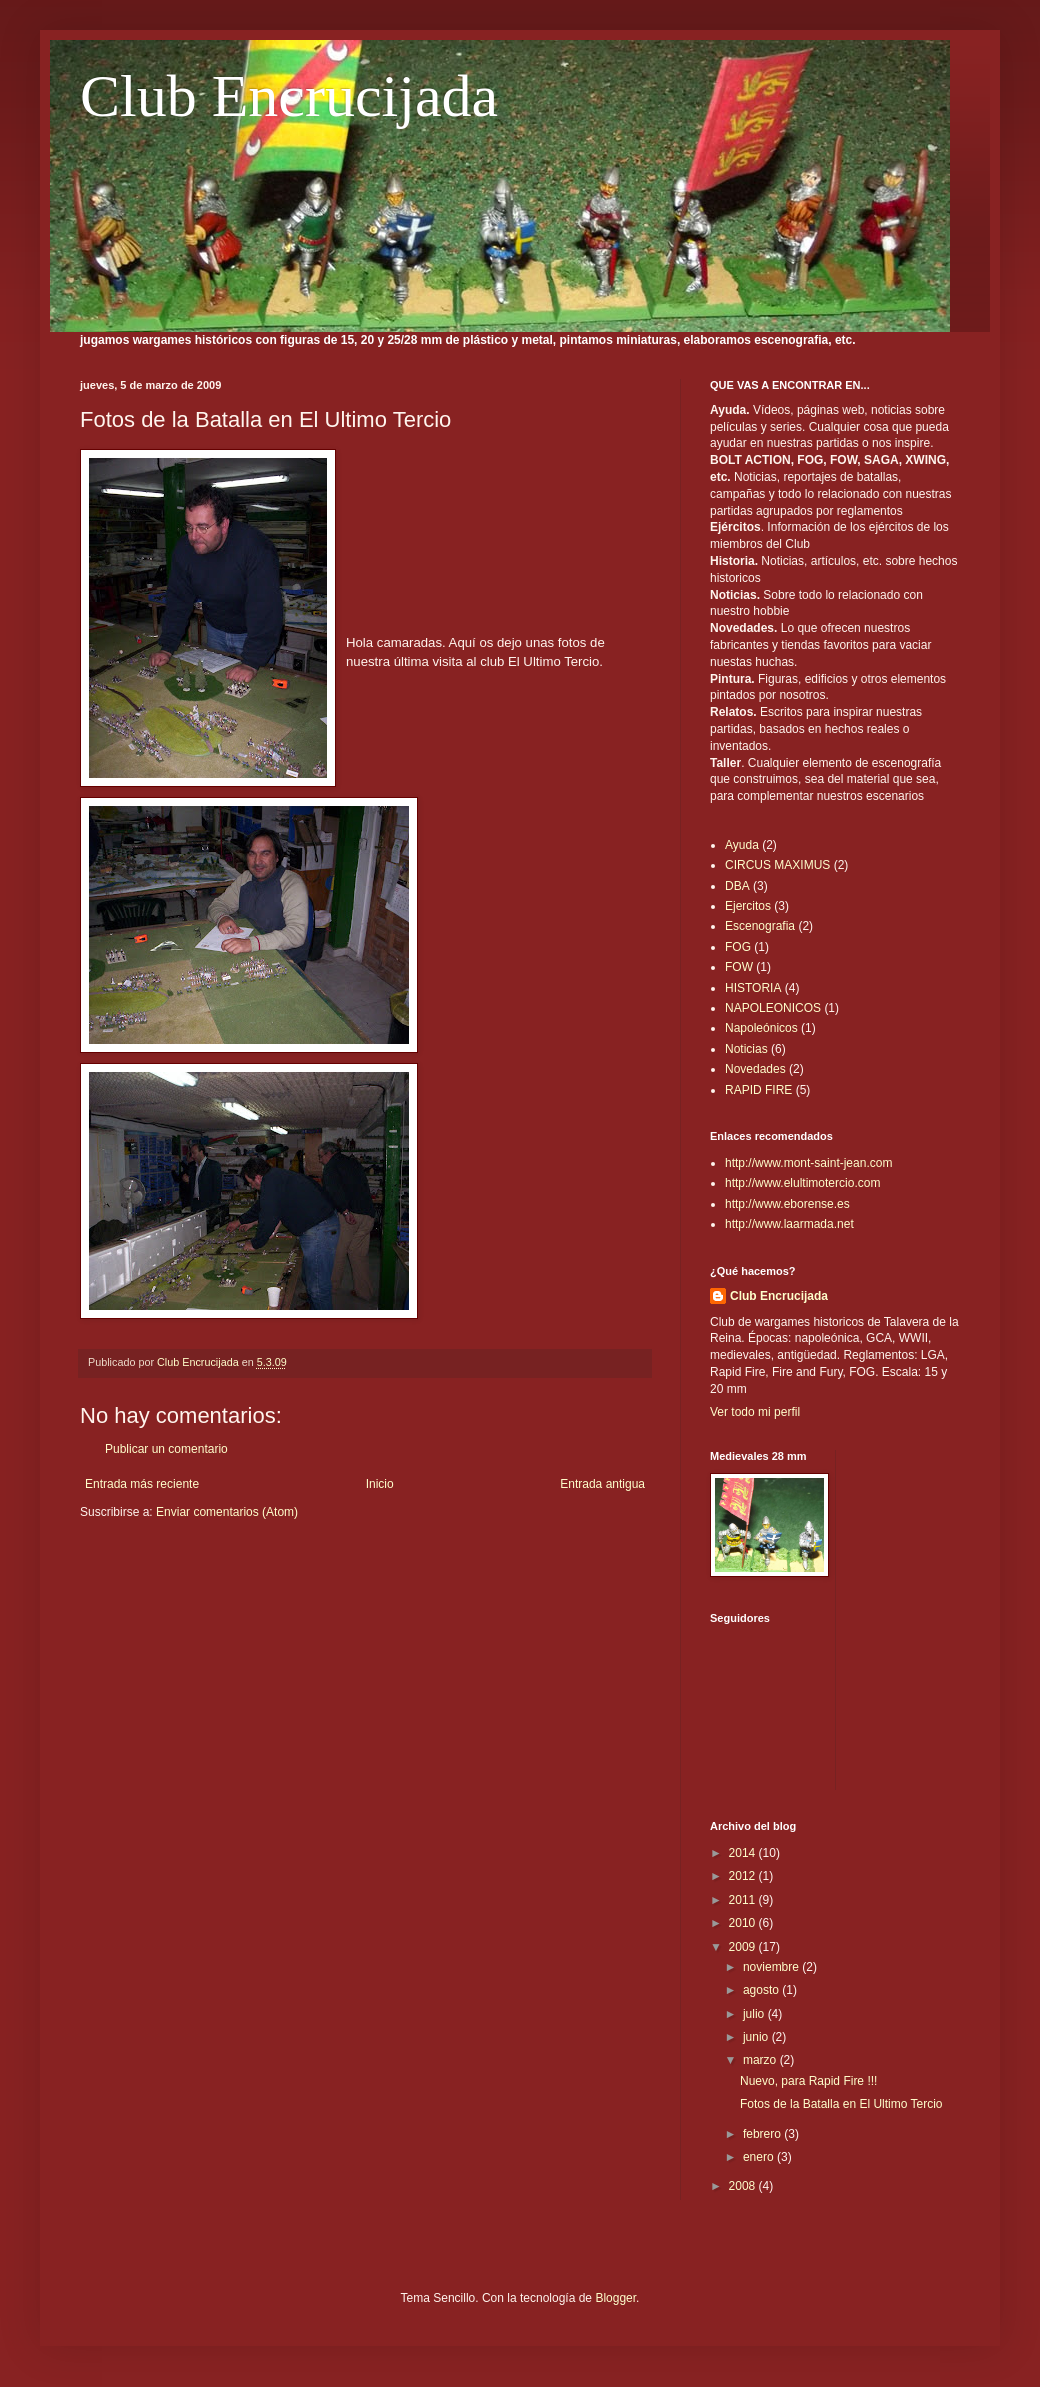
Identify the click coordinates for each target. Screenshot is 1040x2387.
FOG (738, 947)
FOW (739, 967)
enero (760, 2157)
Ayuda (742, 845)
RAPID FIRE (758, 1090)
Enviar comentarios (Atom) (227, 1512)
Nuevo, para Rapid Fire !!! (808, 2081)
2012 (744, 1876)
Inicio (380, 1484)
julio (755, 2014)
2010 (744, 1923)
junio (757, 2037)
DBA (737, 886)
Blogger (615, 2298)
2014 (744, 1853)
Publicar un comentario (166, 1449)
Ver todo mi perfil (755, 1412)
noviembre (772, 1967)
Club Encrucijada (289, 96)
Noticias (746, 1049)
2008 (744, 2186)
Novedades (755, 1069)
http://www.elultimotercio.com (802, 1183)
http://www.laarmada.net (789, 1224)
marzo (761, 2060)
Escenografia (760, 926)
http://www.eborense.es (787, 1204)
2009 (744, 1947)
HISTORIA (753, 988)
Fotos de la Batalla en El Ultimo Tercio (841, 2104)
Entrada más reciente (142, 1484)
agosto (762, 1990)
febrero (763, 2134)
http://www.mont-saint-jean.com (808, 1163)
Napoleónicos (761, 1028)
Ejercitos (748, 906)
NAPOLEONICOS (773, 1008)
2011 (744, 1900)
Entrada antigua (602, 1484)
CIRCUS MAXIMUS (777, 865)
